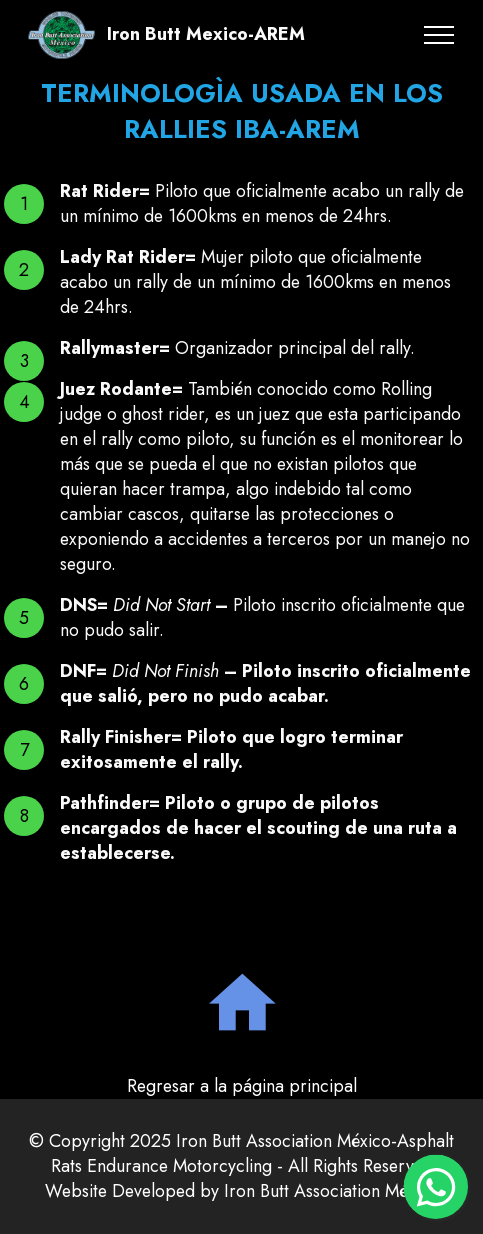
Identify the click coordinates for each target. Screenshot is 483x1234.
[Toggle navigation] (439, 35)
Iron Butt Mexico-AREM (206, 35)
